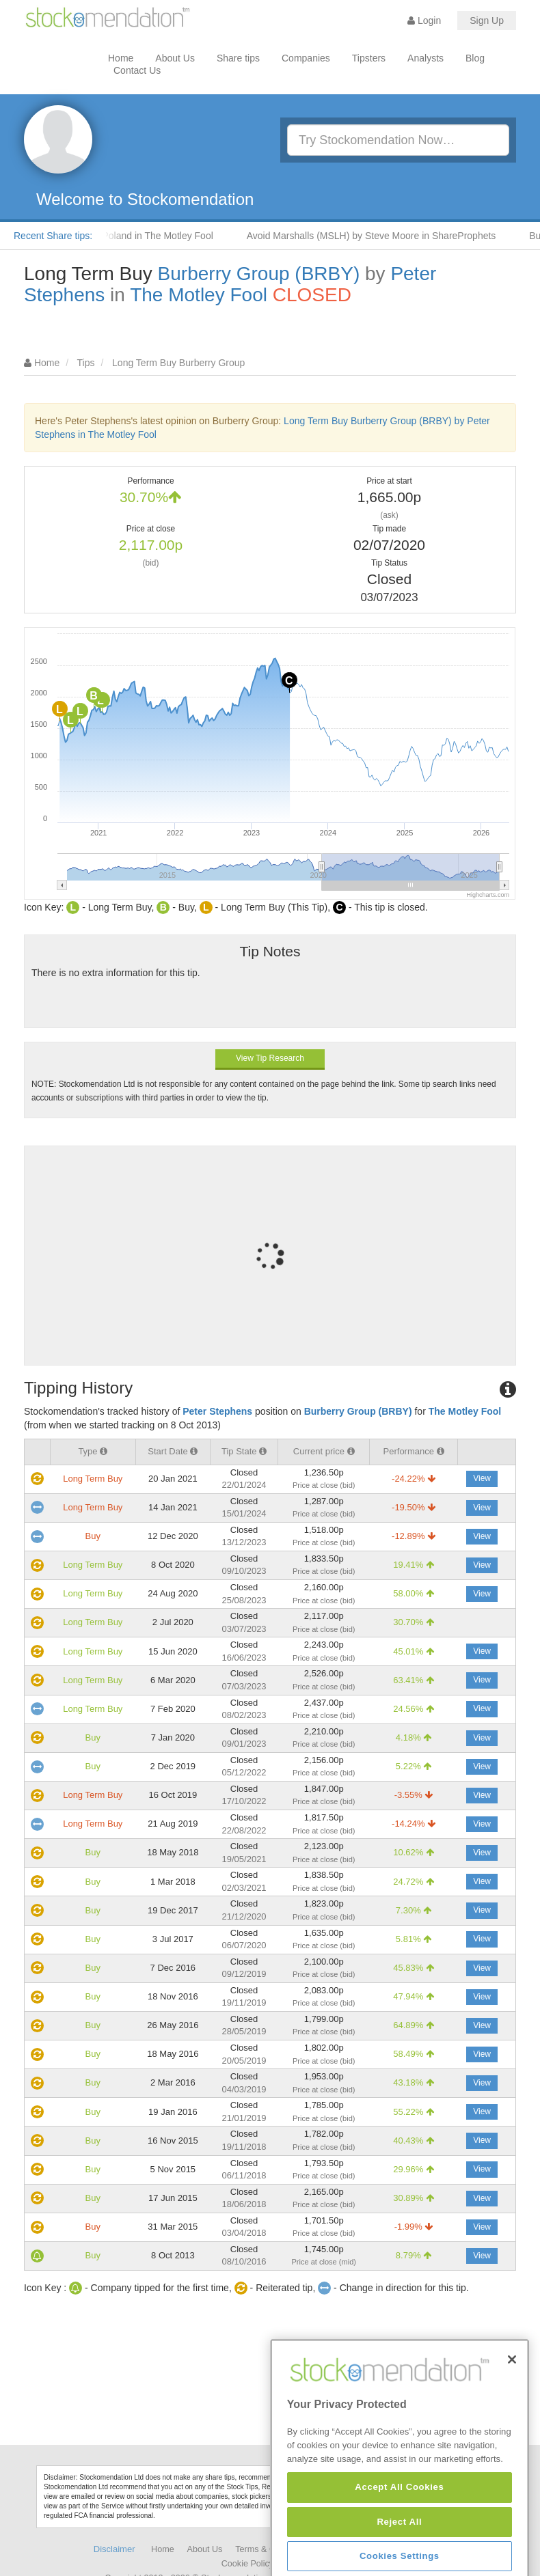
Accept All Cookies (399, 2551)
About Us (175, 58)
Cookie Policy (247, 2563)
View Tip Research (270, 1058)
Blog (475, 58)
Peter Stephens (217, 1411)
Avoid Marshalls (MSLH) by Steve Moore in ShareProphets (382, 235)
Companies (306, 58)
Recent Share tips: (53, 235)
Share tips (238, 58)
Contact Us (137, 70)
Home (120, 58)
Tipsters (369, 58)
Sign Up (487, 20)
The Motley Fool (198, 294)
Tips (86, 362)
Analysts (425, 58)
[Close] (512, 2423)
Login (424, 20)
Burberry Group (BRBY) (259, 273)
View (482, 1478)
